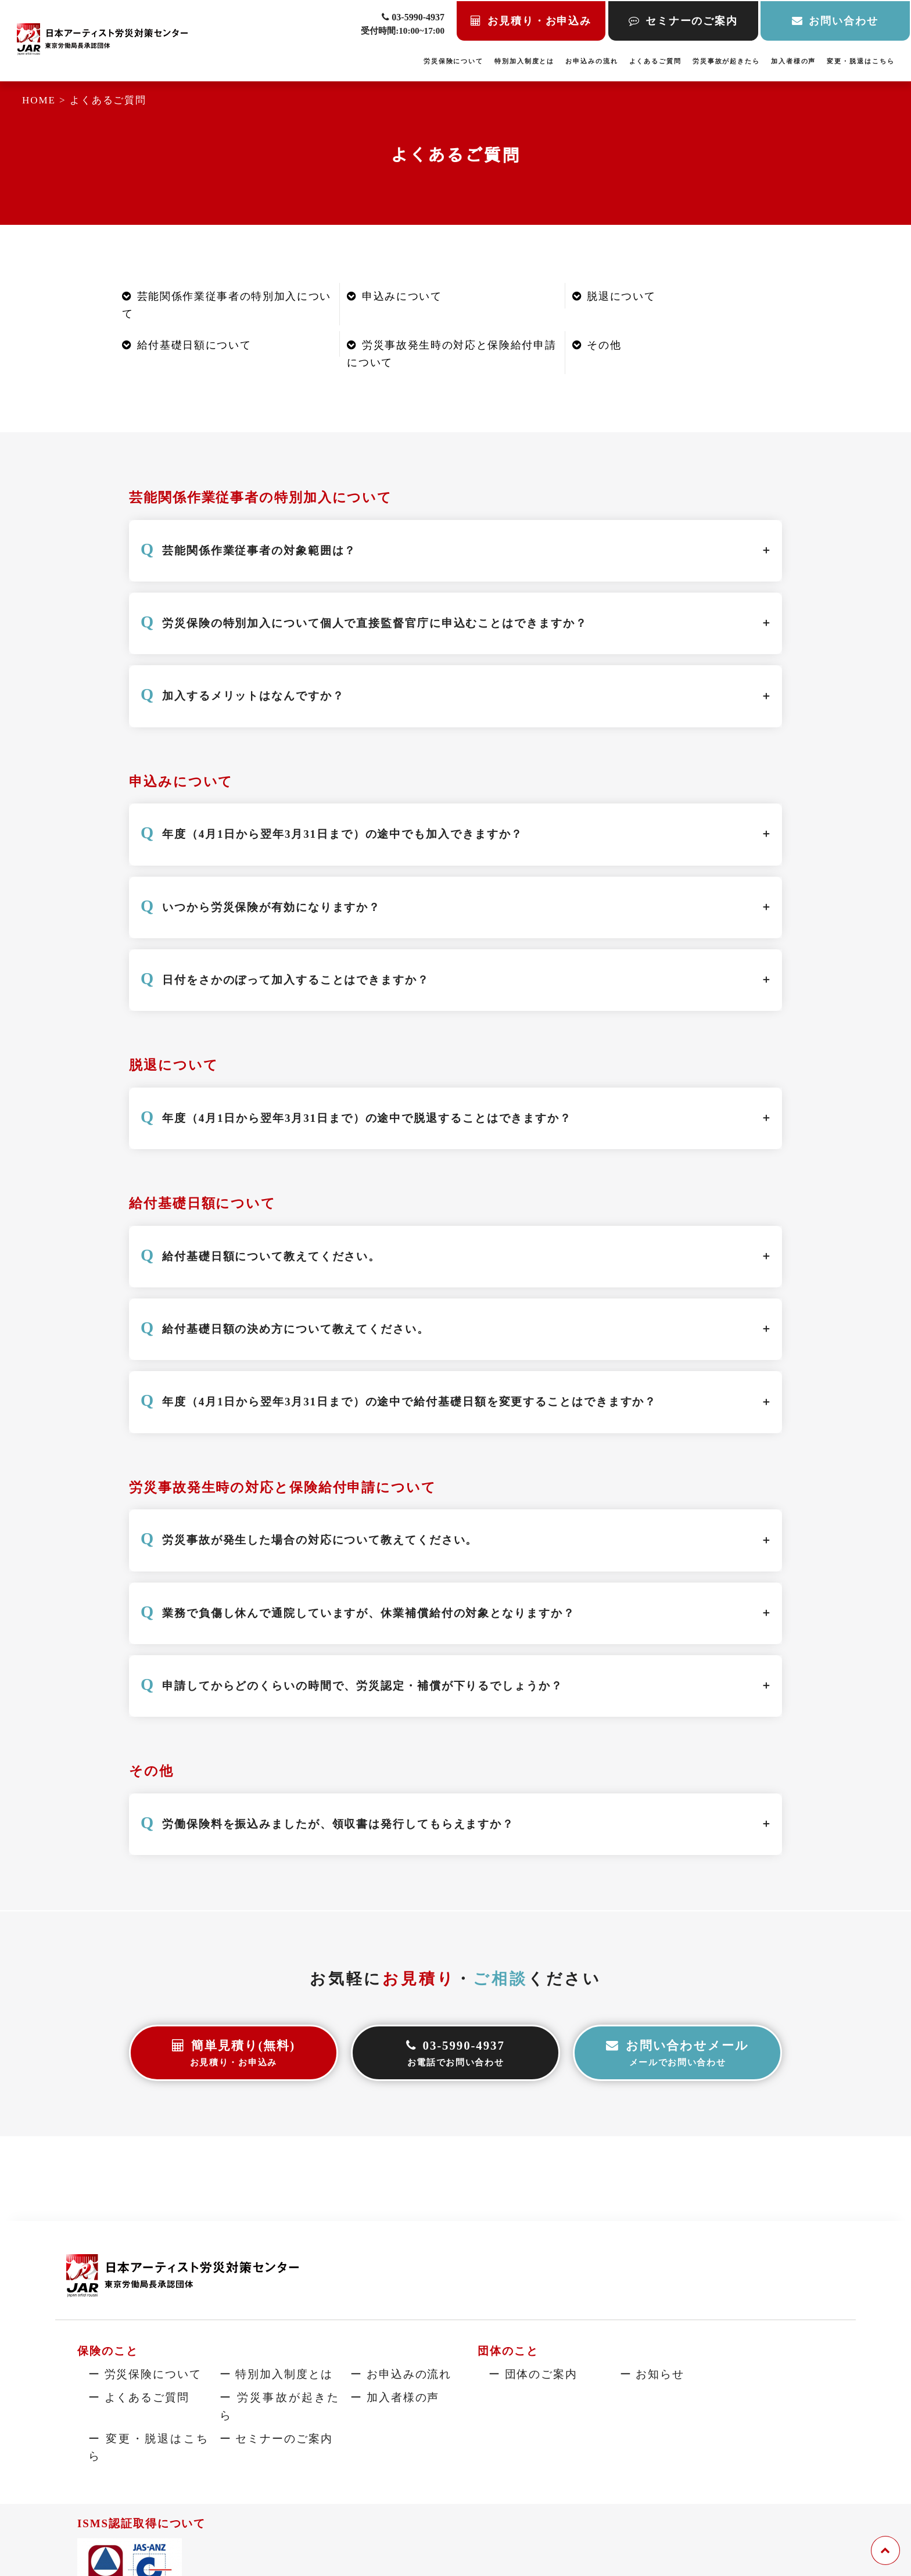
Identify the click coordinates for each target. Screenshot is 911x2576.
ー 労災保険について (145, 2374)
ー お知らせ (652, 2374)
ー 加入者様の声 (394, 2397)
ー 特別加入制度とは (276, 2374)
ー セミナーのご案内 (276, 2438)
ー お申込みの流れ (400, 2374)
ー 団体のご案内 (533, 2374)
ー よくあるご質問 (138, 2397)
